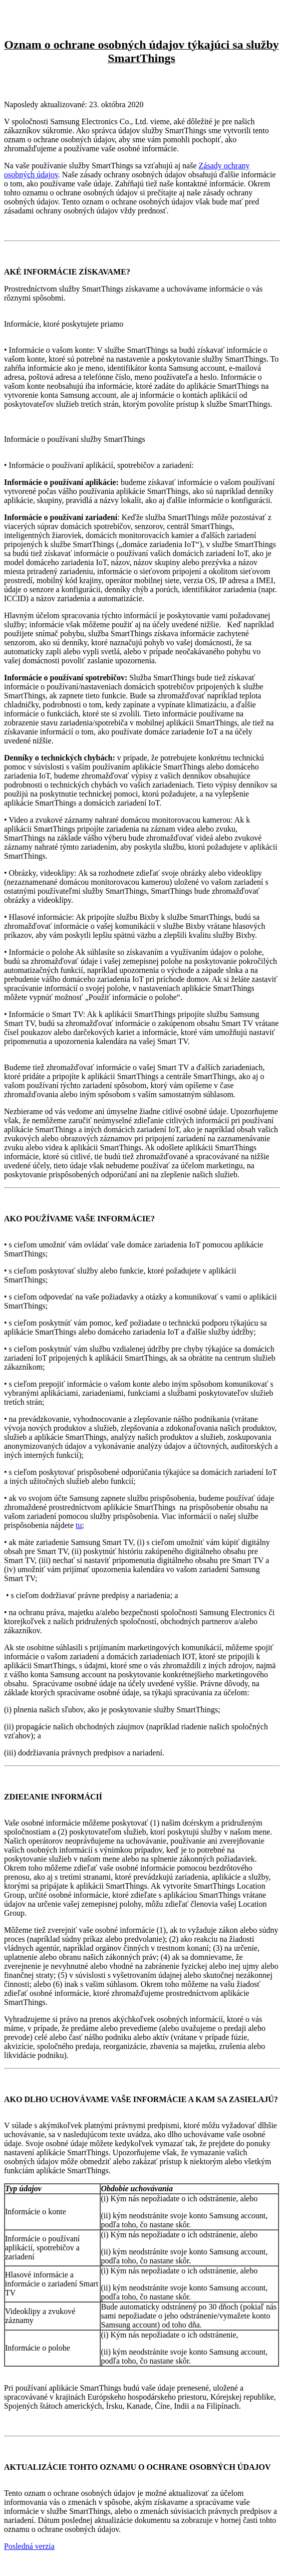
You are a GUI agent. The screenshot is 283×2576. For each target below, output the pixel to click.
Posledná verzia (29, 2546)
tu (79, 1525)
